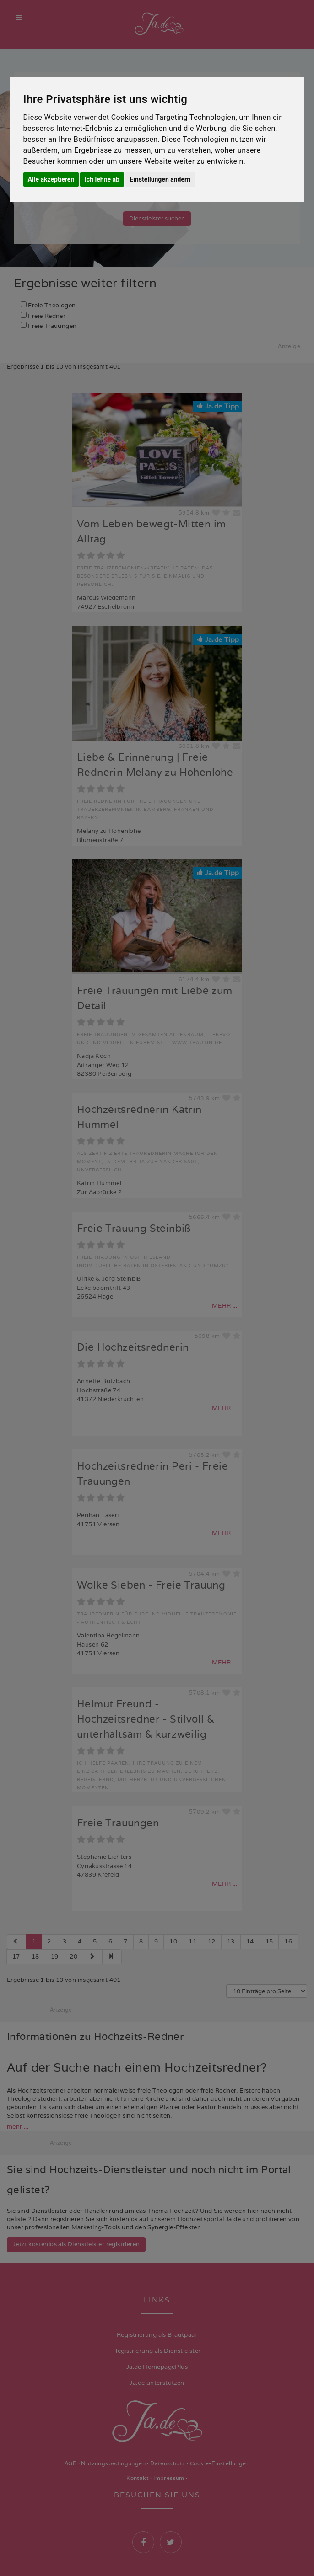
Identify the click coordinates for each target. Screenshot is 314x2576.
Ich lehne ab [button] (102, 179)
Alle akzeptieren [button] (51, 179)
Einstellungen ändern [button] (160, 179)
